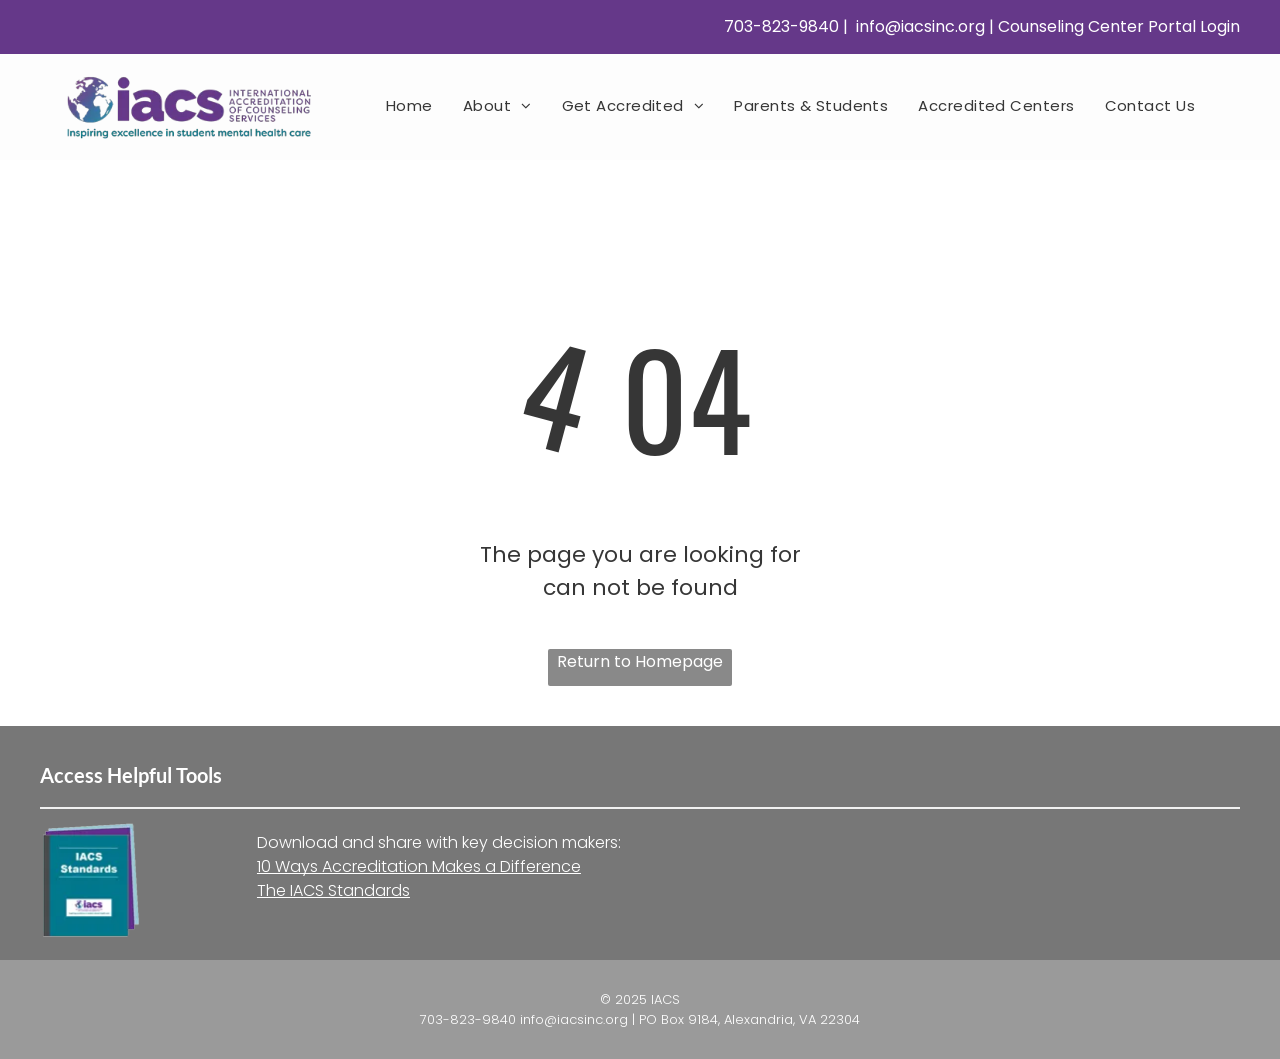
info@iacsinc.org (918, 26)
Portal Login (1194, 26)
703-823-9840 (779, 26)
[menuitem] (409, 105)
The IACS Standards (333, 890)
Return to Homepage (640, 661)
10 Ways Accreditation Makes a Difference (419, 866)
